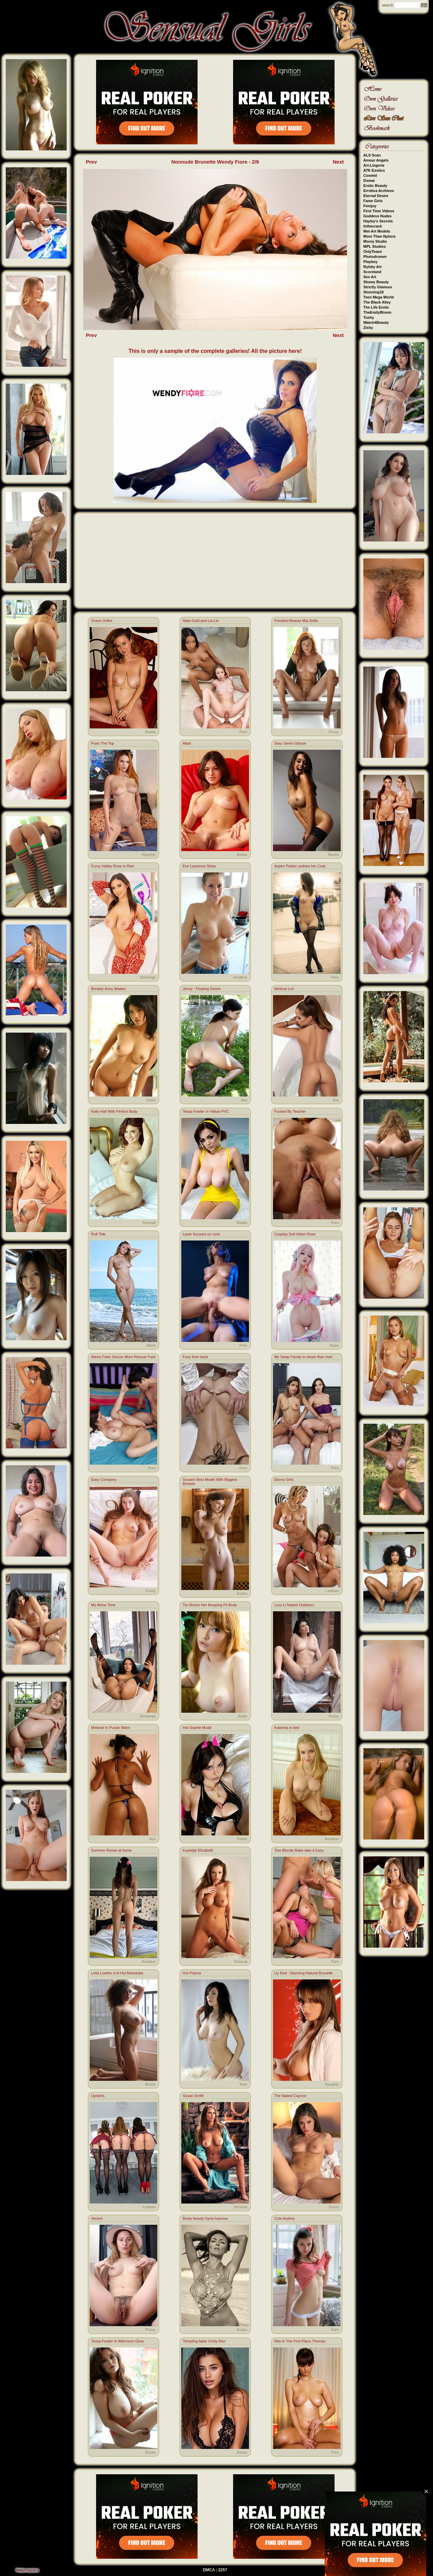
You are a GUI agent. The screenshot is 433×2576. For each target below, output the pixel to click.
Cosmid (370, 175)
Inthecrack (372, 226)
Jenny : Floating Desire (202, 989)
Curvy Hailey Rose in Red (112, 866)
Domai (369, 180)
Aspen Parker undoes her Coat (299, 866)
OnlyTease (372, 251)
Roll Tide (98, 1234)
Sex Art (369, 277)
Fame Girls (373, 201)
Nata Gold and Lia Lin (201, 621)
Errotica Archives (378, 191)
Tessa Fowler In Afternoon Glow (117, 2341)
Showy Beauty (376, 282)
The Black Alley (377, 302)
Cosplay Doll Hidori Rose (295, 1234)
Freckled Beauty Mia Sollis (296, 621)
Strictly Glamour (377, 287)
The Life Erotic (376, 307)
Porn (243, 732)
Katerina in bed (286, 1728)
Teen (335, 977)
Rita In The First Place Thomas (299, 2341)
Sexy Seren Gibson (290, 743)
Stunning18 (373, 292)
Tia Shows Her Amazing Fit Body (210, 1605)
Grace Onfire (101, 621)
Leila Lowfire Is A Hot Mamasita (117, 1973)
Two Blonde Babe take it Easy (299, 1850)
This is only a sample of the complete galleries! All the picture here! (215, 351)
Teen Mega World (378, 297)
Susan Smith (193, 2096)
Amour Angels (376, 160)
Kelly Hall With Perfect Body (114, 1111)
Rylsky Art (372, 267)
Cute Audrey (284, 2218)
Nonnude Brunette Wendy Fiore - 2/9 (215, 162)
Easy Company (103, 1479)
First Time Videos (378, 211)
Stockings (148, 977)
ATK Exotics (374, 170)
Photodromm (374, 257)
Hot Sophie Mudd (197, 1728)
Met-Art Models (376, 231)
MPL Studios (374, 246)
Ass (244, 1100)
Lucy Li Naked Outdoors (294, 1605)
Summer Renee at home (111, 1850)
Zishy (368, 328)
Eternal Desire (375, 196)
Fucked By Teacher (290, 1111)
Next (338, 162)
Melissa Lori (284, 989)
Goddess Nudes (377, 216)
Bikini (151, 1345)
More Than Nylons (379, 236)
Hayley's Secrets (378, 221)
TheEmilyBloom (377, 312)
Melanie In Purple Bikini (110, 1728)
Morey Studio (375, 241)
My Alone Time (103, 1605)
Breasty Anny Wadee (108, 989)
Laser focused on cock (201, 1234)
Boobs (150, 732)
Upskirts (98, 2096)
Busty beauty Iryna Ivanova (205, 2218)
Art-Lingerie (373, 165)
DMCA (209, 2570)
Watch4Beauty (376, 322)
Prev (91, 162)
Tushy (368, 317)
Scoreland (372, 272)
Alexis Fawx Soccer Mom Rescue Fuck (123, 1357)
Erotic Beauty (375, 186)
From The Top (102, 743)
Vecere (96, 2218)
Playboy (370, 262)
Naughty (149, 854)
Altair (187, 743)
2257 (222, 2570)
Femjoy (370, 206)
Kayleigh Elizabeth (198, 1850)
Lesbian (332, 1591)
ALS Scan (372, 155)
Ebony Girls (284, 1479)
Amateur (240, 977)
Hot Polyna (192, 1973)
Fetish (242, 1839)
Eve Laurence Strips (199, 866)
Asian (151, 1100)
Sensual (149, 1223)
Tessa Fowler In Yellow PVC (206, 1111)
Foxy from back (195, 1357)
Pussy (334, 732)
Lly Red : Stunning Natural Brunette (303, 1973)
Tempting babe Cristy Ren (204, 2341)
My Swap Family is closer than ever (303, 1357)
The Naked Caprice (290, 2096)
